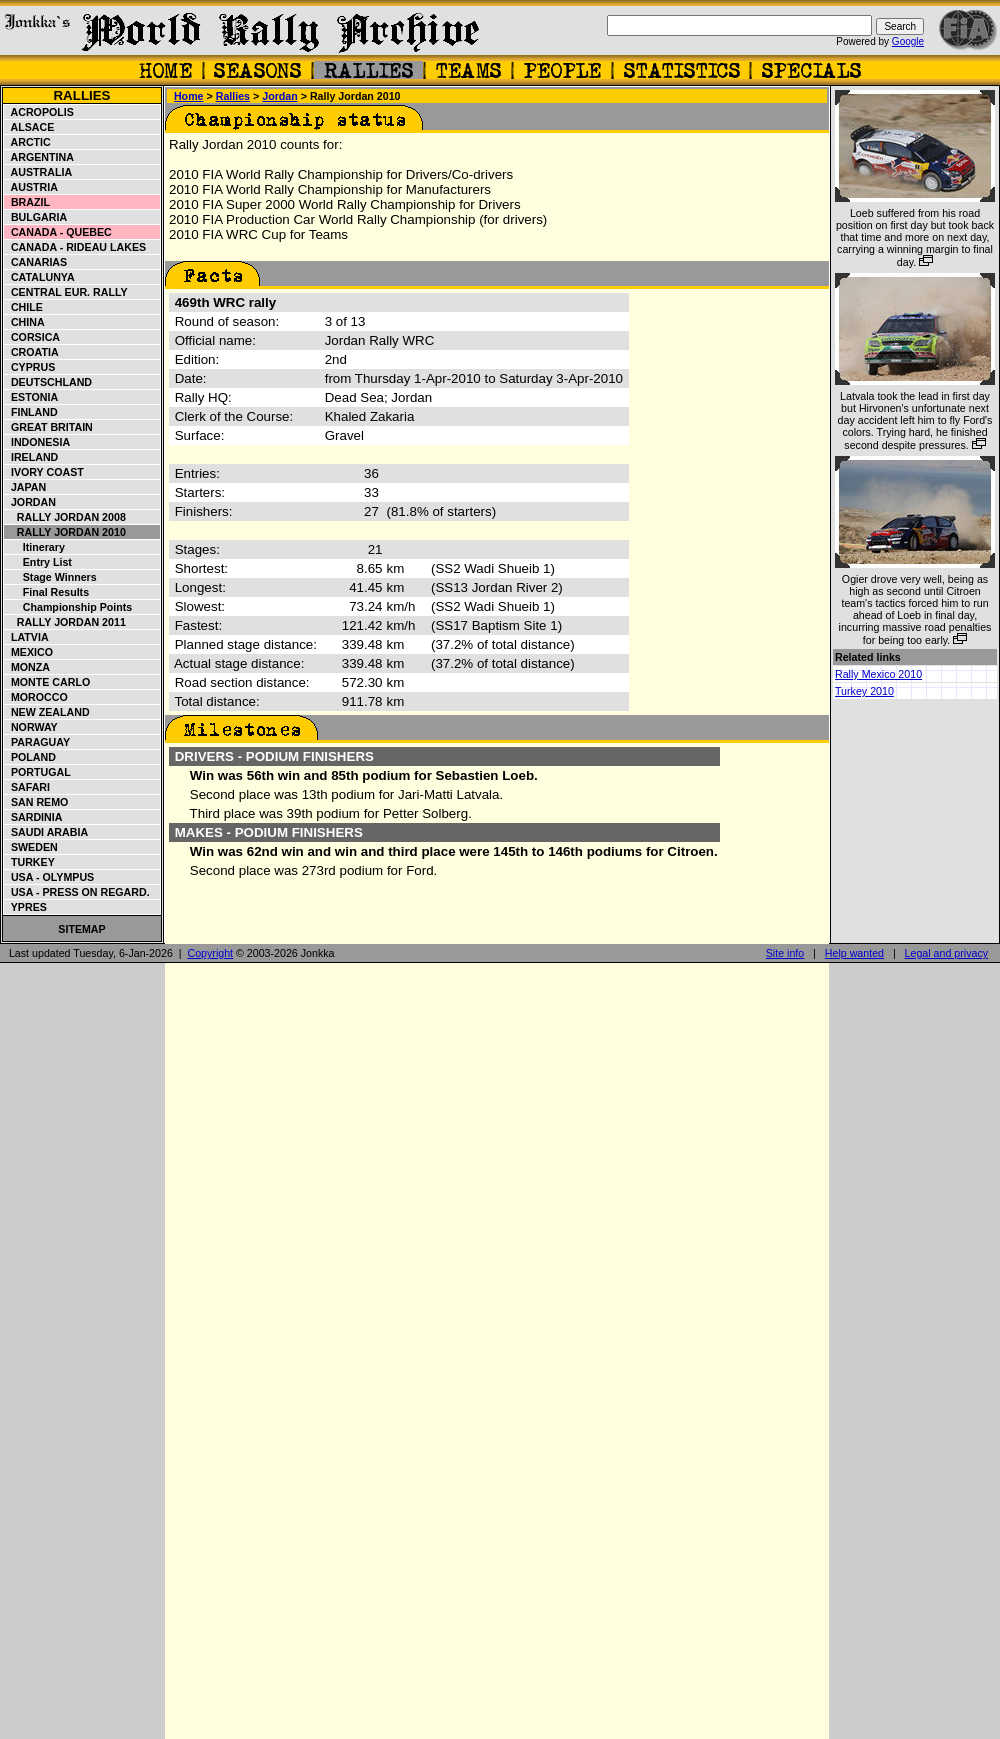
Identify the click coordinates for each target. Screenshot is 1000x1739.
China (25, 322)
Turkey (30, 862)
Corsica (32, 337)
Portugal (38, 772)
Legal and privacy (947, 953)
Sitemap (81, 929)
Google (908, 41)
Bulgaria (36, 217)
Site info (785, 953)
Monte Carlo (47, 682)
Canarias (36, 262)
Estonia (31, 397)
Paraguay (37, 742)
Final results (47, 592)
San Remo (36, 802)
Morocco (36, 697)
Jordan (30, 502)
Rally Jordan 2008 (65, 517)
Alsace (29, 127)
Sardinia (33, 817)
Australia (38, 172)
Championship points (68, 607)
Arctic (28, 142)
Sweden (31, 847)
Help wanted (854, 953)
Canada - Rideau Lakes (75, 247)
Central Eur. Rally (66, 292)
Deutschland (48, 382)
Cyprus (30, 367)
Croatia (32, 352)
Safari (27, 787)
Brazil (27, 202)
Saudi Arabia (46, 832)
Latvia (27, 637)
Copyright (210, 953)
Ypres (26, 907)
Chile (24, 307)
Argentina (39, 157)
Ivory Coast (44, 472)
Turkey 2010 (864, 691)
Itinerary (35, 547)
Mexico (29, 652)
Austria (31, 187)
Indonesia (37, 442)
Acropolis (39, 112)
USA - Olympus (49, 877)
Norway (31, 727)
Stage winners (51, 577)
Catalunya (40, 277)
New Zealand (47, 712)
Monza (27, 667)
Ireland (31, 457)
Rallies (81, 95)
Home (189, 96)
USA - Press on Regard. (77, 892)
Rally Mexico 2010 (878, 674)
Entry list (38, 562)
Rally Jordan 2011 (65, 622)
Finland (31, 412)
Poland (30, 757)
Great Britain (49, 427)
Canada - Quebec (58, 232)
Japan (25, 487)
